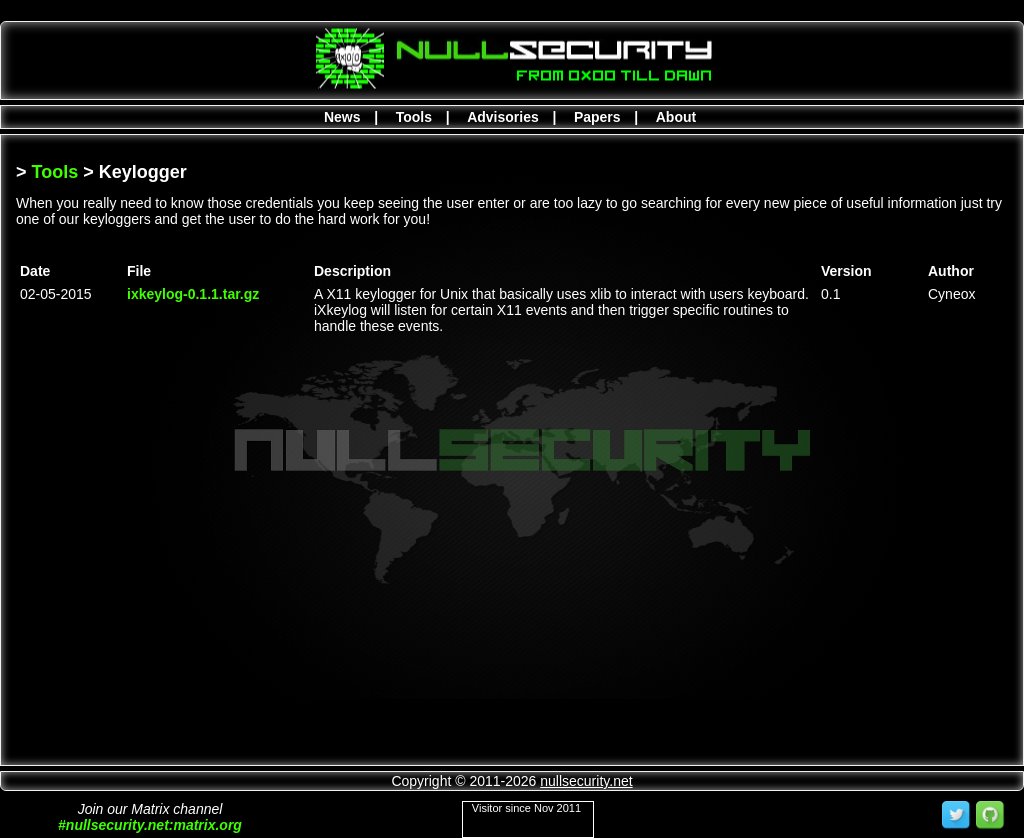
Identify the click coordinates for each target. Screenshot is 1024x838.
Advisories (503, 117)
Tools (414, 117)
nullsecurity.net (586, 781)
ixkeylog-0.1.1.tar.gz (193, 294)
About (676, 117)
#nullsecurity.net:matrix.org (150, 825)
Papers (597, 117)
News (342, 117)
